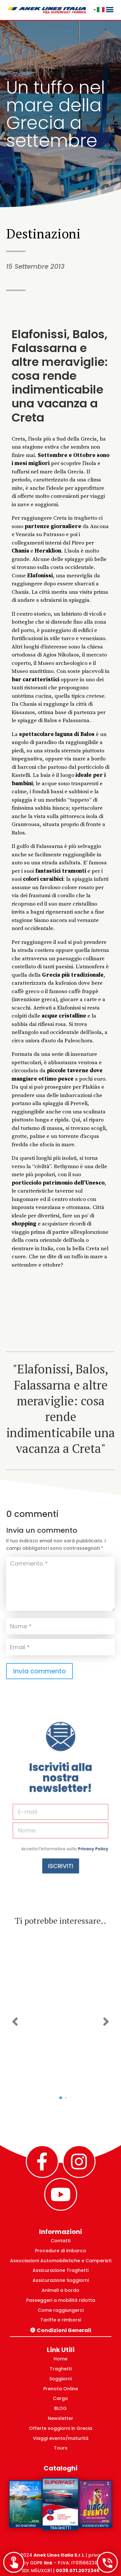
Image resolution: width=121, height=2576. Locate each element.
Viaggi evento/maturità (60, 2438)
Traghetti (61, 2369)
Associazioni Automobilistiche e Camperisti (60, 2260)
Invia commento (39, 1671)
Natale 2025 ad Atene (60, 2002)
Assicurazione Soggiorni (61, 2280)
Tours (60, 2448)
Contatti (60, 2240)
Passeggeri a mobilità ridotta (60, 2300)
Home (60, 2359)
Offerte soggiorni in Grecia (60, 2428)
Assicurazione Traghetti (60, 2270)
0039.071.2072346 (77, 2570)
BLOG (60, 2408)
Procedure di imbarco (60, 2250)
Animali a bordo (60, 2290)
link (48, 2563)
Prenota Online (60, 2388)
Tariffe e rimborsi (60, 2320)
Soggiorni (60, 2379)
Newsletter (60, 2418)
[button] (15, 2022)
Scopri (60, 2085)
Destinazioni (43, 233)
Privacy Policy (78, 1825)
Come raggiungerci (61, 2310)
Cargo (60, 2398)
